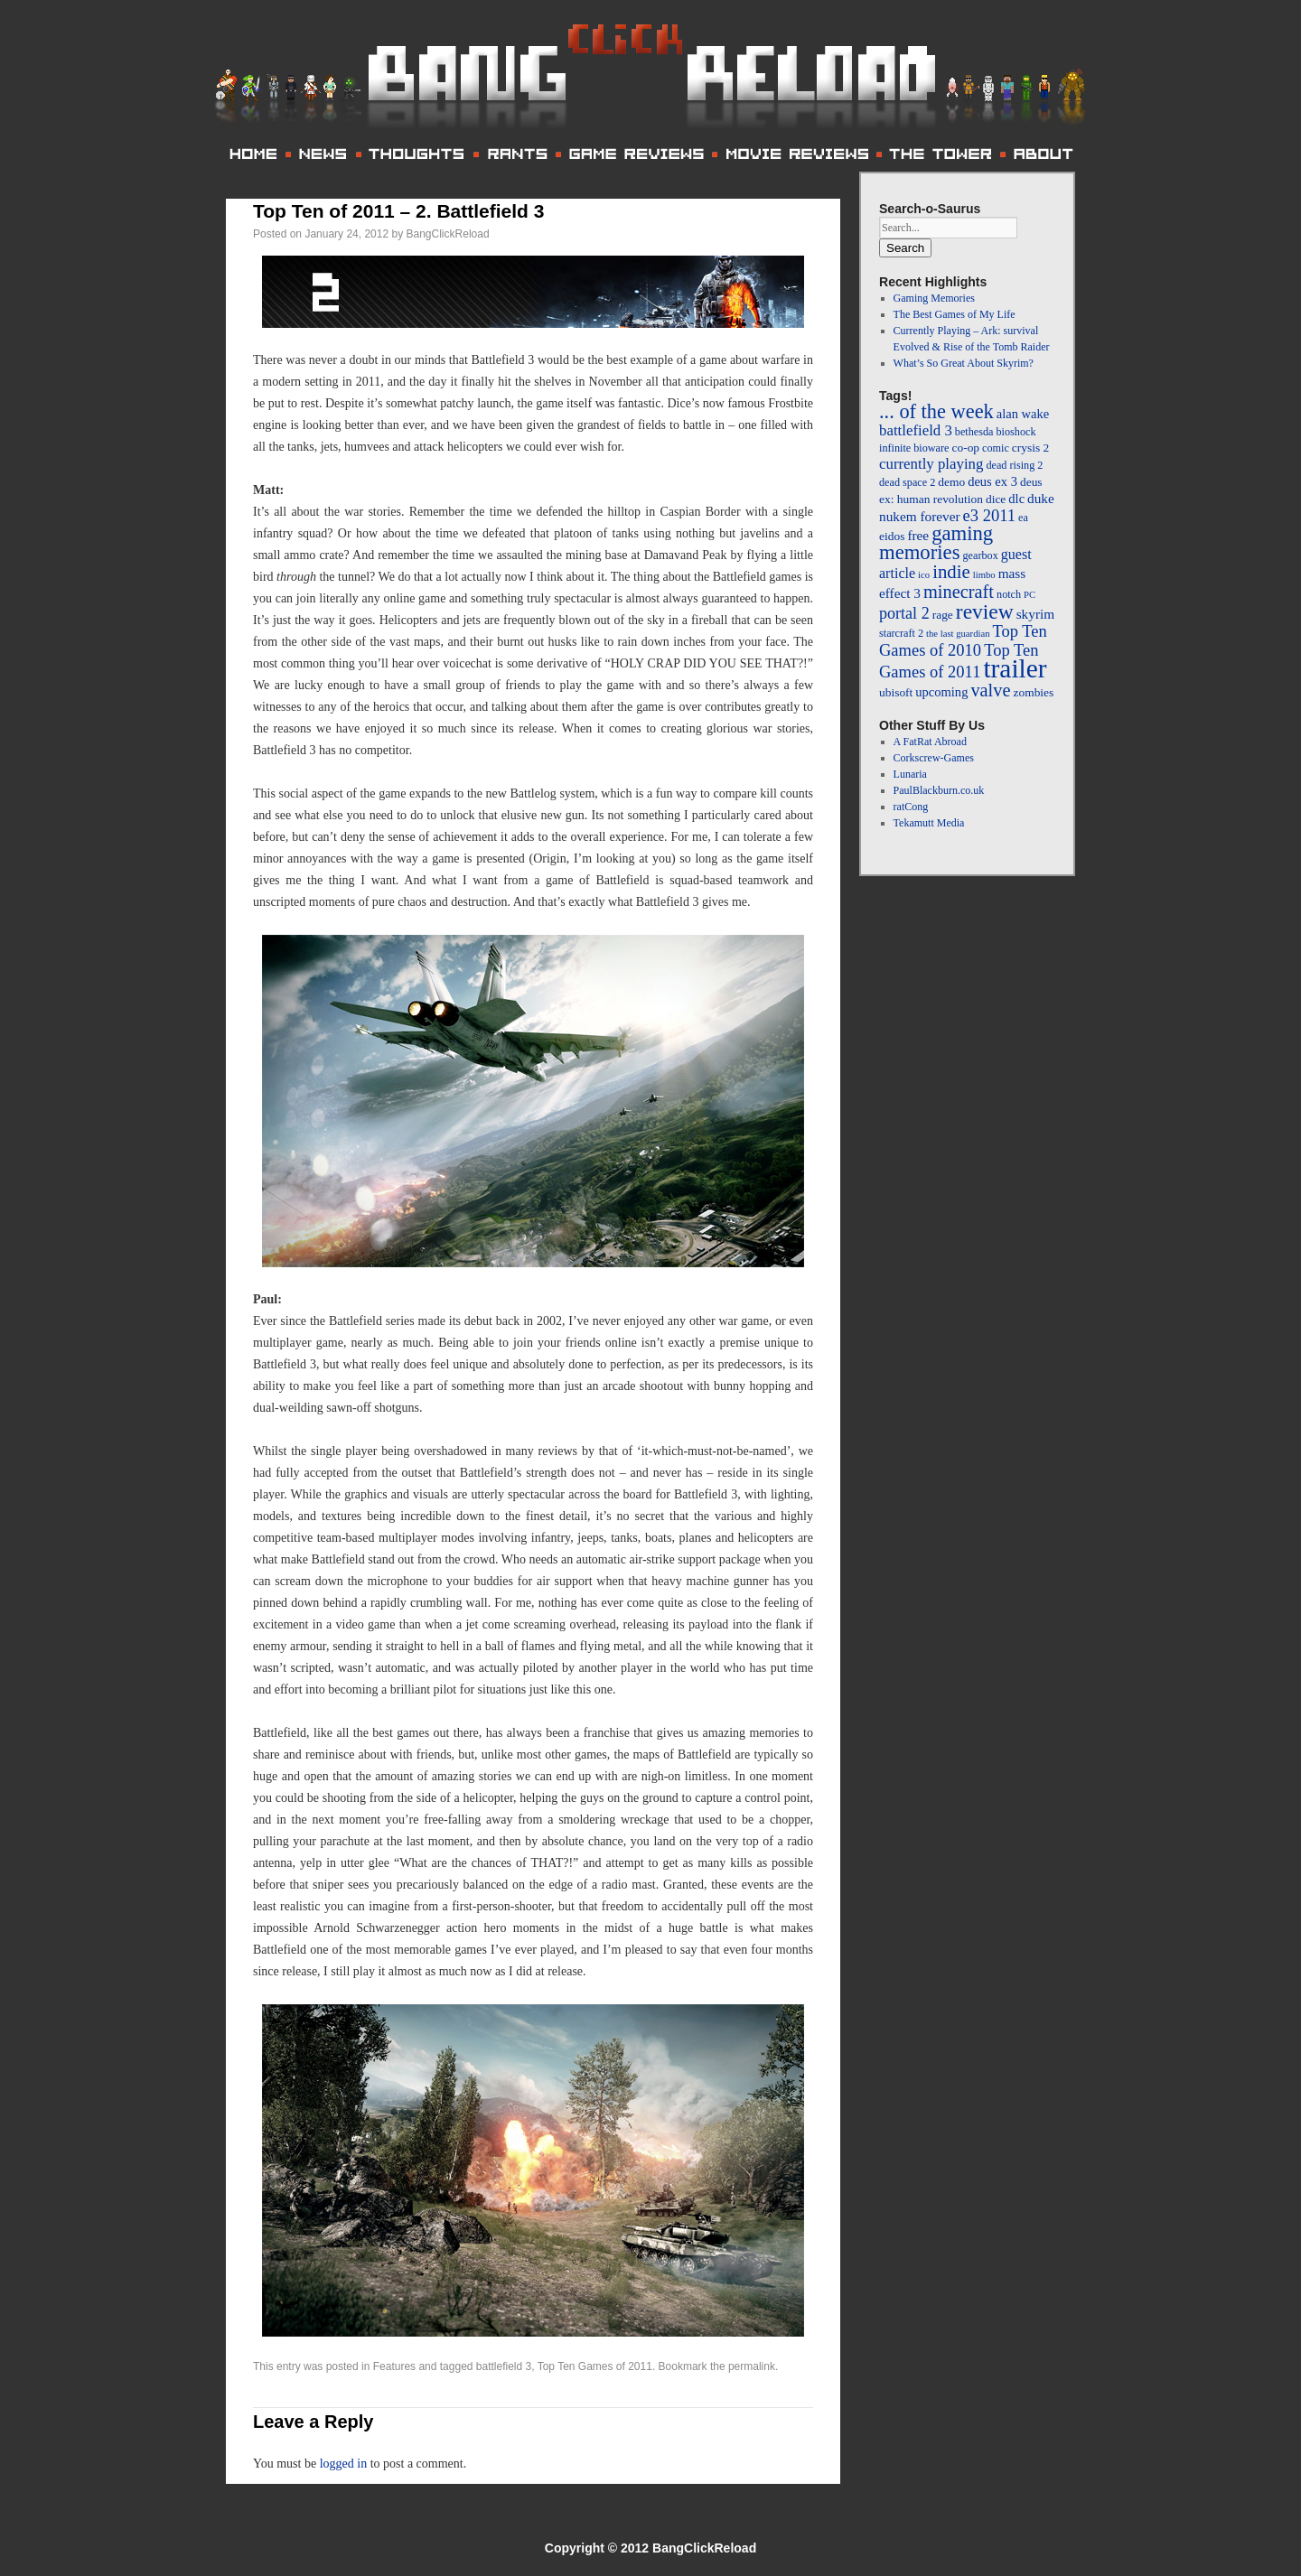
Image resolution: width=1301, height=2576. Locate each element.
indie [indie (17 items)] (951, 572)
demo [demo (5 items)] (951, 482)
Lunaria (910, 774)
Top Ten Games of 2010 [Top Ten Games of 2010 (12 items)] (963, 640)
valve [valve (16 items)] (990, 690)
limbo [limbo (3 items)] (984, 575)
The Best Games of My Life (955, 314)
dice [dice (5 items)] (996, 499)
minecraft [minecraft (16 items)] (958, 592)
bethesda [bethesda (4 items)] (974, 431)
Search (905, 248)
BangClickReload (448, 234)
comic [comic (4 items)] (995, 448)
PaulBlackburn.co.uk (939, 790)
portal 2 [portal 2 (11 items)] (904, 613)
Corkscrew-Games (934, 757)
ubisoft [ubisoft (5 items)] (896, 692)
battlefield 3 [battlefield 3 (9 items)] (915, 430)
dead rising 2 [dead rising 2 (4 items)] (1014, 465)
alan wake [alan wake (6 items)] (1023, 413)
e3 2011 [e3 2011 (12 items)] (989, 515)
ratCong (911, 806)
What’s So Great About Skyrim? (964, 363)
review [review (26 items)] (985, 611)
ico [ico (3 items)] (924, 575)
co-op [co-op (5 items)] (965, 447)
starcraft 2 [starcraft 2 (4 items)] (901, 633)
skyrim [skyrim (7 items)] (1035, 613)
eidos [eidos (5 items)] (891, 536)
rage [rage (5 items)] (942, 614)
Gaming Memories (934, 298)
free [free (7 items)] (918, 535)
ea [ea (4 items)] (1023, 517)
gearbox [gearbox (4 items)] (979, 555)
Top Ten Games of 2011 (595, 2366)
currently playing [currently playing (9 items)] (931, 463)
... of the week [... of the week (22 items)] (936, 411)
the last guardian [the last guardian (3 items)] (957, 634)
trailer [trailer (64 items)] (1014, 668)
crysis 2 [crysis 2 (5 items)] (1030, 447)
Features (394, 2366)
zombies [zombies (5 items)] (1034, 692)
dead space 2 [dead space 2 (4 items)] (907, 482)
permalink (751, 2366)
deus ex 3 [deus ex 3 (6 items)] (992, 481)
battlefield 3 (503, 2366)
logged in (344, 2463)
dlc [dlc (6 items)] (1016, 498)
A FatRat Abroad (930, 741)
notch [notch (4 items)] (1009, 594)
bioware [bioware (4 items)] (931, 448)
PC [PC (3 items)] (1029, 595)
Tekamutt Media (929, 823)
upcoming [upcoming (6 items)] (941, 692)
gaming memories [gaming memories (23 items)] (936, 543)
